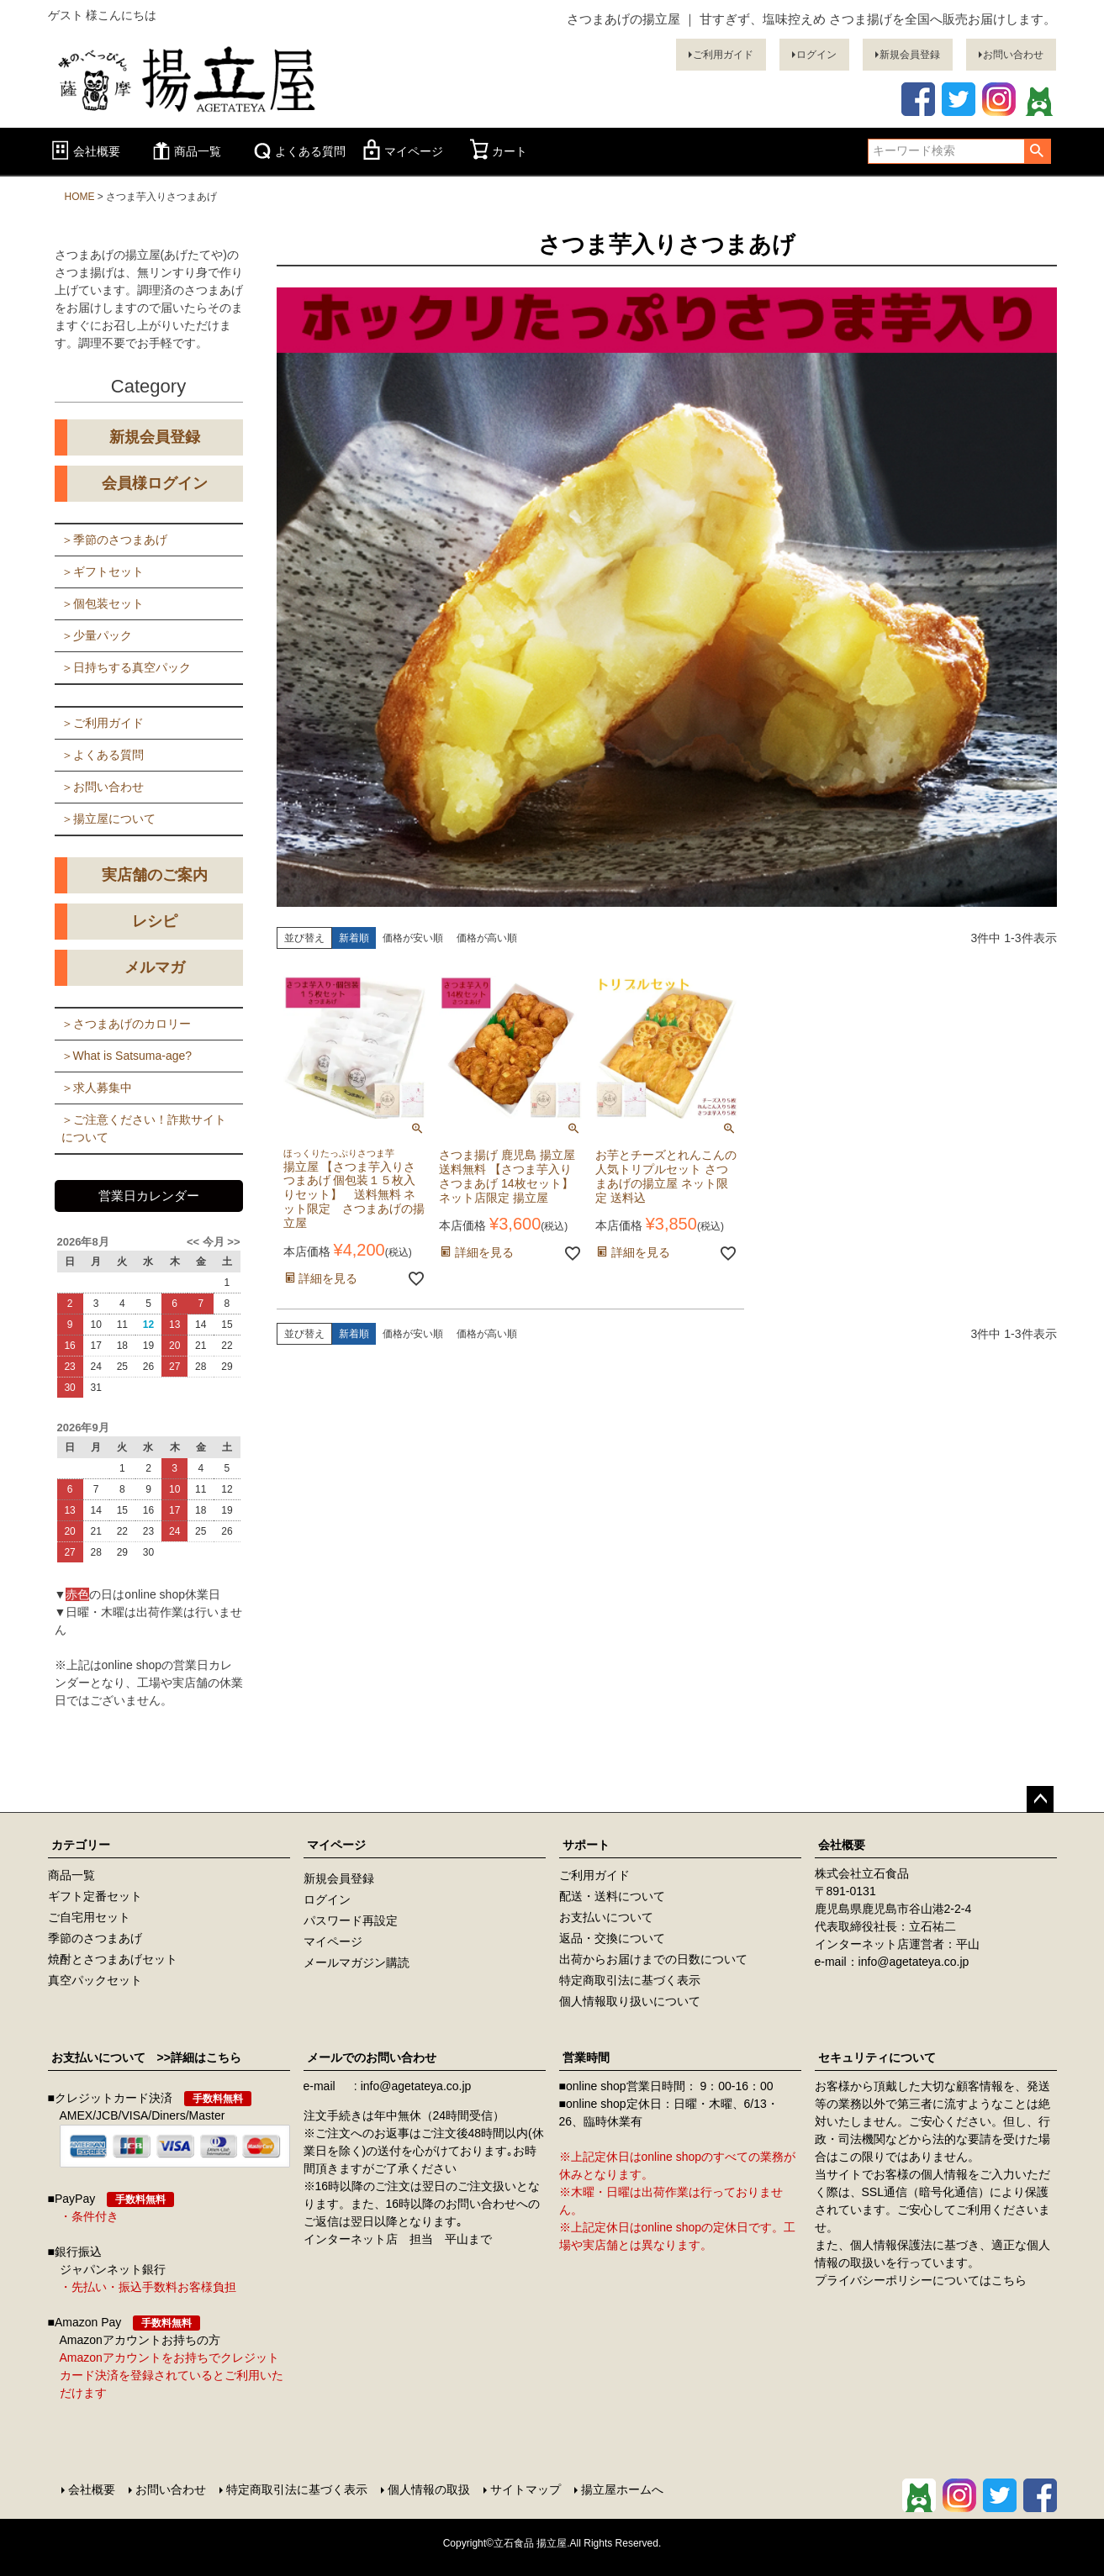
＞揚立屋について (108, 818)
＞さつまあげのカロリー (126, 1023)
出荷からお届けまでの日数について (653, 1959)
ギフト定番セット (95, 1896)
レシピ (154, 921)
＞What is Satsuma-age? (127, 1055)
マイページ (401, 151)
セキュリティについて (877, 2057)
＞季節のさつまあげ (114, 539)
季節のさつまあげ (95, 1938)
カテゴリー (80, 1845)
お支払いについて (606, 1917)
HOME (80, 197)
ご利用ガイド (723, 55)
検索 (1037, 151)
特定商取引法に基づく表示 (629, 1980)
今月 (213, 1241)
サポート (586, 1845)
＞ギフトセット (102, 571)
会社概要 (84, 151)
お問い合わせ (1013, 55)
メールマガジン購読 (356, 1962)
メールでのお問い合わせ (371, 2057)
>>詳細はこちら (193, 2057)
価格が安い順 (413, 938)
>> (232, 1241)
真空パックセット (95, 1980)
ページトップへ (1040, 1799)
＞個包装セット (102, 603)
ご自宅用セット (89, 1917)
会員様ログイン (155, 483)
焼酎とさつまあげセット (112, 1959)
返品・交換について (612, 1938)
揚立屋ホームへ (622, 2489)
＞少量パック (96, 635)
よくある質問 (298, 151)
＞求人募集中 (96, 1087)
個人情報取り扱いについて (629, 2001)
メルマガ (154, 967)
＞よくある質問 (102, 754)
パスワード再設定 (351, 1920)
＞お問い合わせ (102, 786)
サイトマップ (525, 2489)
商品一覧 (185, 151)
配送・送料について (612, 1896)
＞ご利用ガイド (102, 723)
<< (195, 1241)
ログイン (816, 55)
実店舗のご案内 (155, 875)
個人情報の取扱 (429, 2489)
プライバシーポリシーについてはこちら (921, 2280)
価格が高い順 (487, 938)
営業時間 (586, 2057)
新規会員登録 (910, 55)
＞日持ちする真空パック (126, 667)
